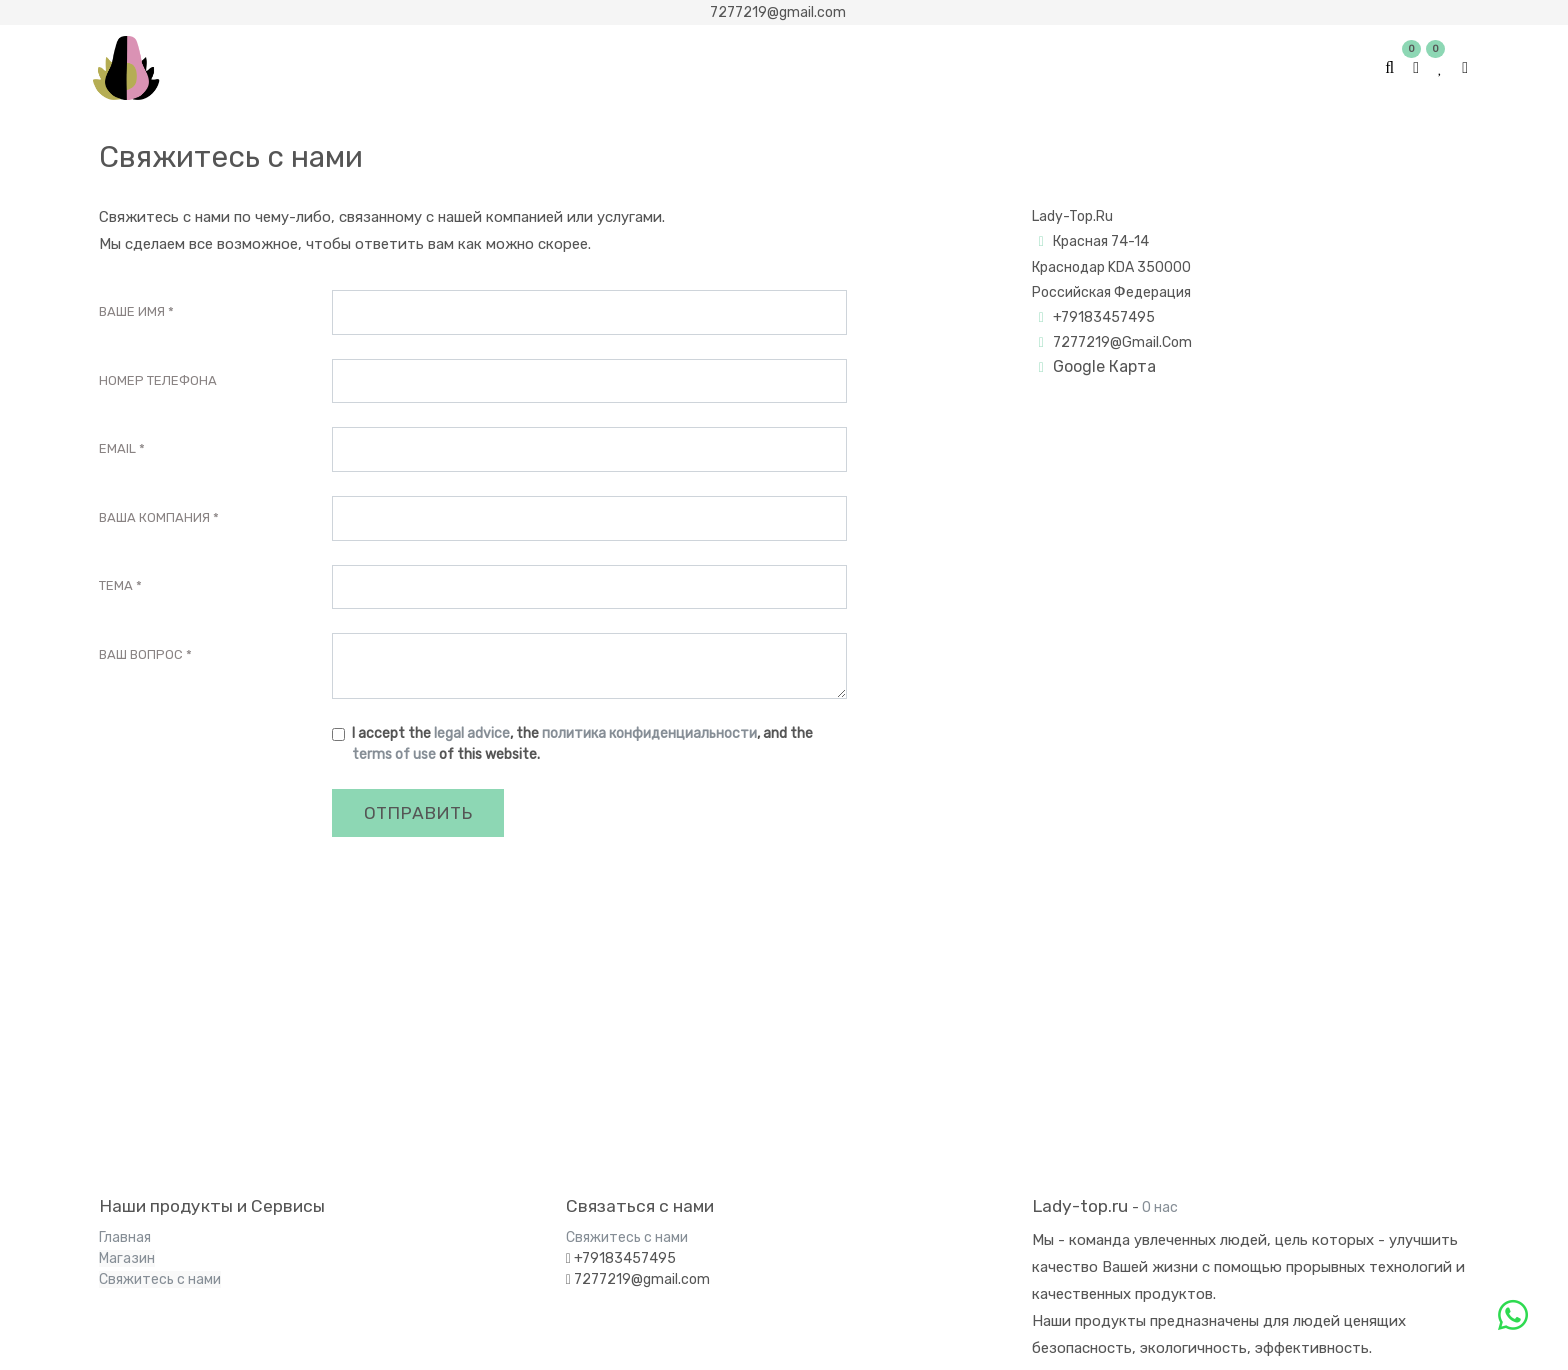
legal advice (472, 733)
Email (117, 448)
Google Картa (1104, 366)
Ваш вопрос (141, 654)
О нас (1160, 1207)
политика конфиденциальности (649, 733)
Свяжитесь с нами (160, 1279)
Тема (116, 585)
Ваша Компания (154, 517)
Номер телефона (158, 380)
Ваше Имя (132, 311)
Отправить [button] (418, 813)
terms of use (394, 754)
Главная (125, 1237)
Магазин (127, 1258)
